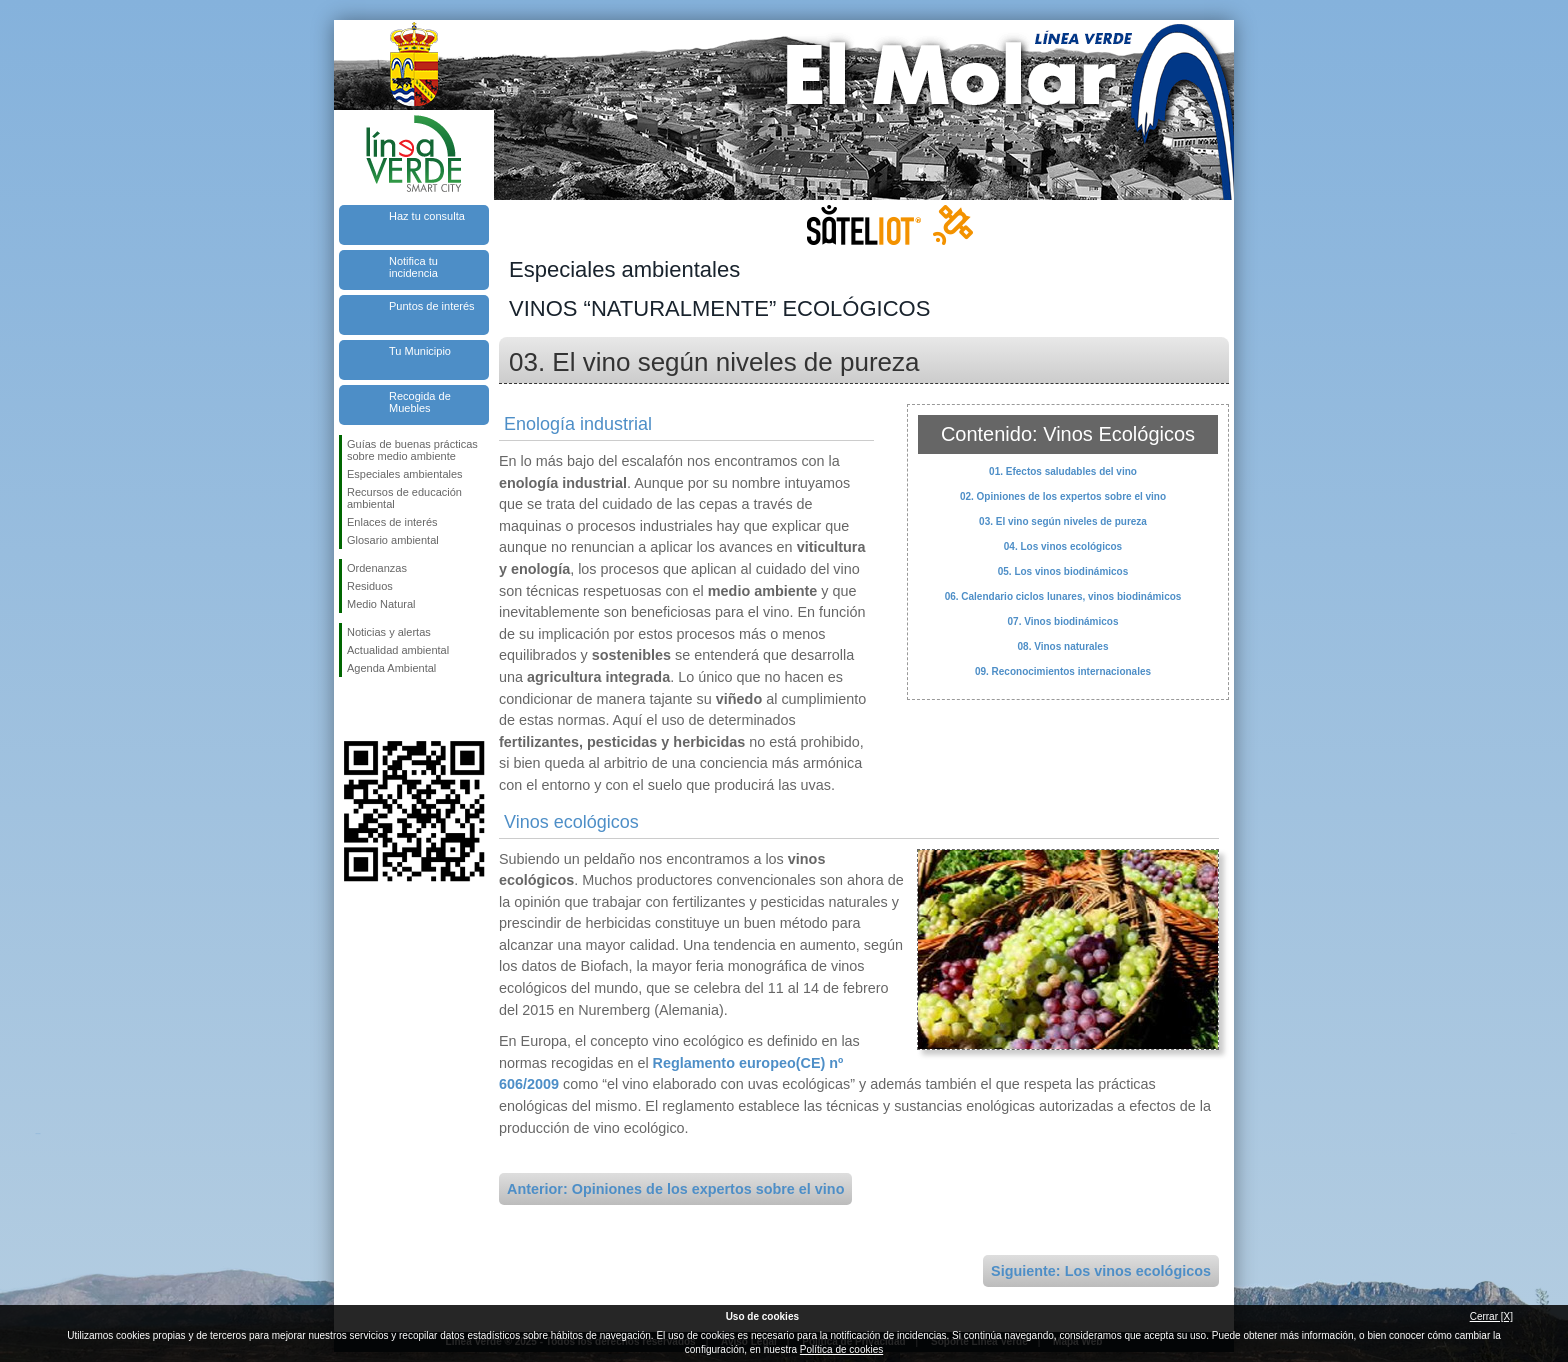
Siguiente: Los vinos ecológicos (1101, 1271)
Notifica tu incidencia (413, 267)
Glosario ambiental (393, 540)
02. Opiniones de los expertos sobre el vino (1063, 496)
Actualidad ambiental (398, 650)
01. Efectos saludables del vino (1063, 471)
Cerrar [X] (1491, 1316)
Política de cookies (841, 1349)
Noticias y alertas (389, 632)
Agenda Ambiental (391, 668)
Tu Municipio (420, 351)
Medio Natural (381, 604)
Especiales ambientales (405, 474)
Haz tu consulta (427, 216)
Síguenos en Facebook (351, 709)
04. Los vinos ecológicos (1063, 546)
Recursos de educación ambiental (404, 498)
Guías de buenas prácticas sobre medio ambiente (412, 450)
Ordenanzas (377, 568)
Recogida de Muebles (420, 402)
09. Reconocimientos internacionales (1063, 671)
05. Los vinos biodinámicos (1063, 571)
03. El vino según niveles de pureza (1063, 521)
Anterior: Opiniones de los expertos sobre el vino (675, 1189)
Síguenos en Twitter (384, 709)
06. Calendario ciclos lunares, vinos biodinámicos (1063, 596)
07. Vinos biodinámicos (1063, 621)
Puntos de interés (432, 306)
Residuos (370, 586)
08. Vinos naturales (1063, 646)
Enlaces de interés (392, 522)
